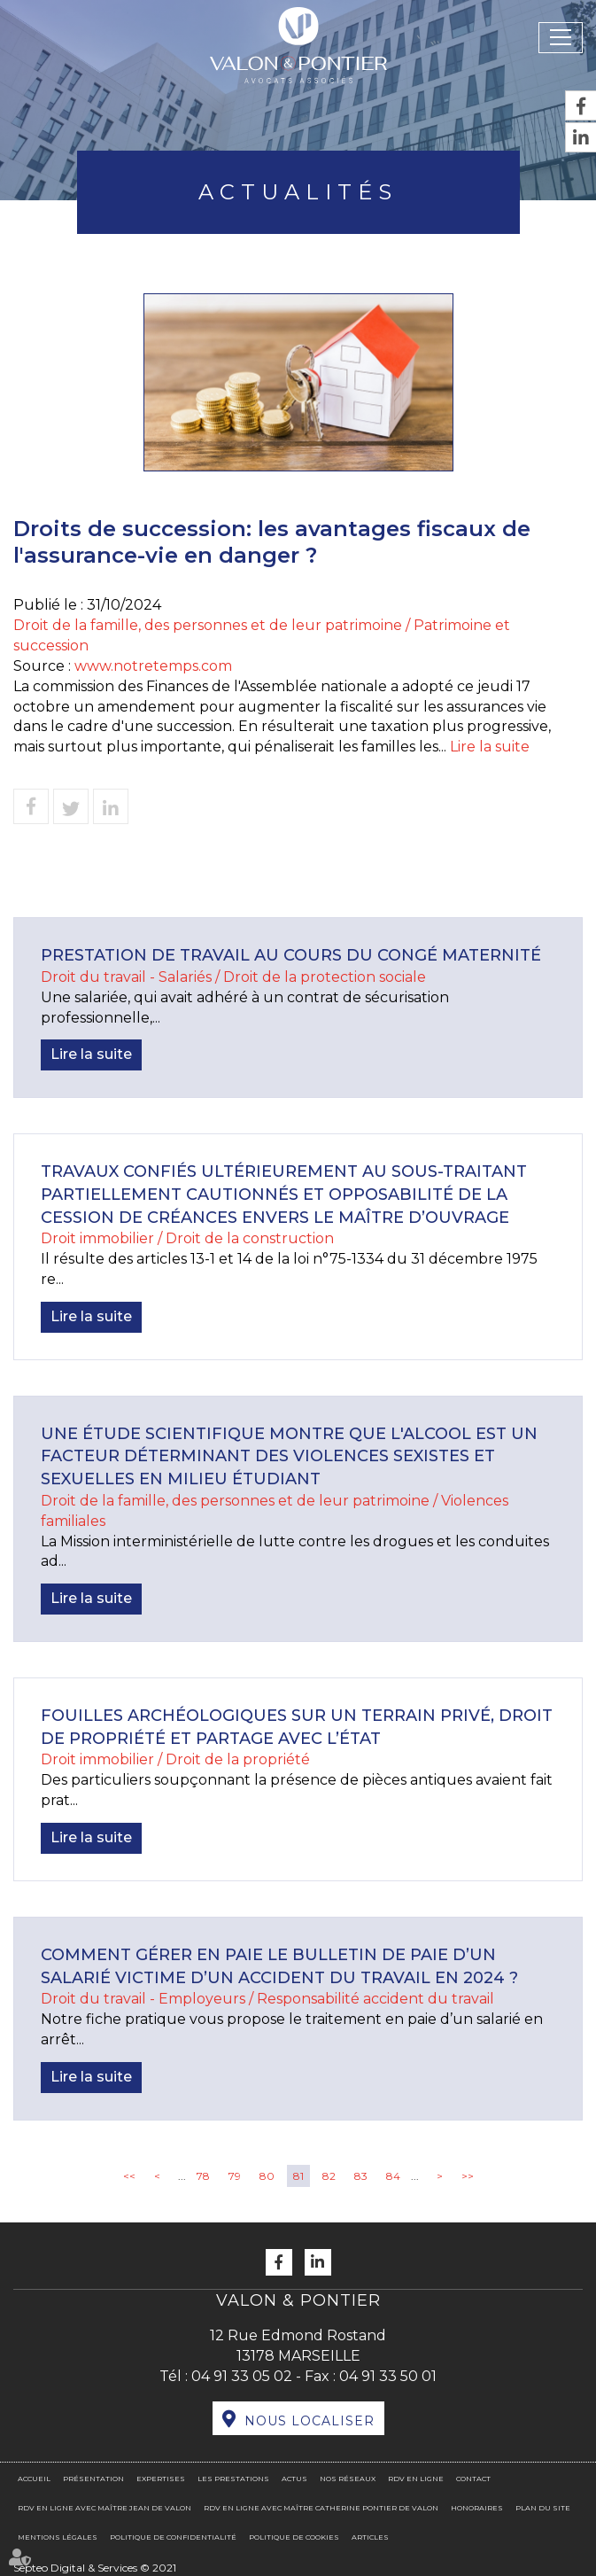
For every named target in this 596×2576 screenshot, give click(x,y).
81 (298, 2176)
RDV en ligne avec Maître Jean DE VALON (104, 2507)
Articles (370, 2537)
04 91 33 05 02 (241, 2376)
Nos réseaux (347, 2478)
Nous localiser (309, 2421)
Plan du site (542, 2507)
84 (393, 2176)
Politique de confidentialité (173, 2537)
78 (203, 2176)
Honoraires (477, 2507)
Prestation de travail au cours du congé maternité (291, 955)
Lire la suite (490, 746)
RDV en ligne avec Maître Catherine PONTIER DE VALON (321, 2507)
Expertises (160, 2478)
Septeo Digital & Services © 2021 (94, 2567)
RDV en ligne (416, 2478)
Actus (294, 2478)
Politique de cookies (294, 2537)
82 (329, 2176)
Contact (473, 2478)
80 (267, 2176)
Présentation (93, 2478)
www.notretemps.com (153, 666)
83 (361, 2176)
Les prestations (233, 2478)
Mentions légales (57, 2537)
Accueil (34, 2478)
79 (234, 2176)
